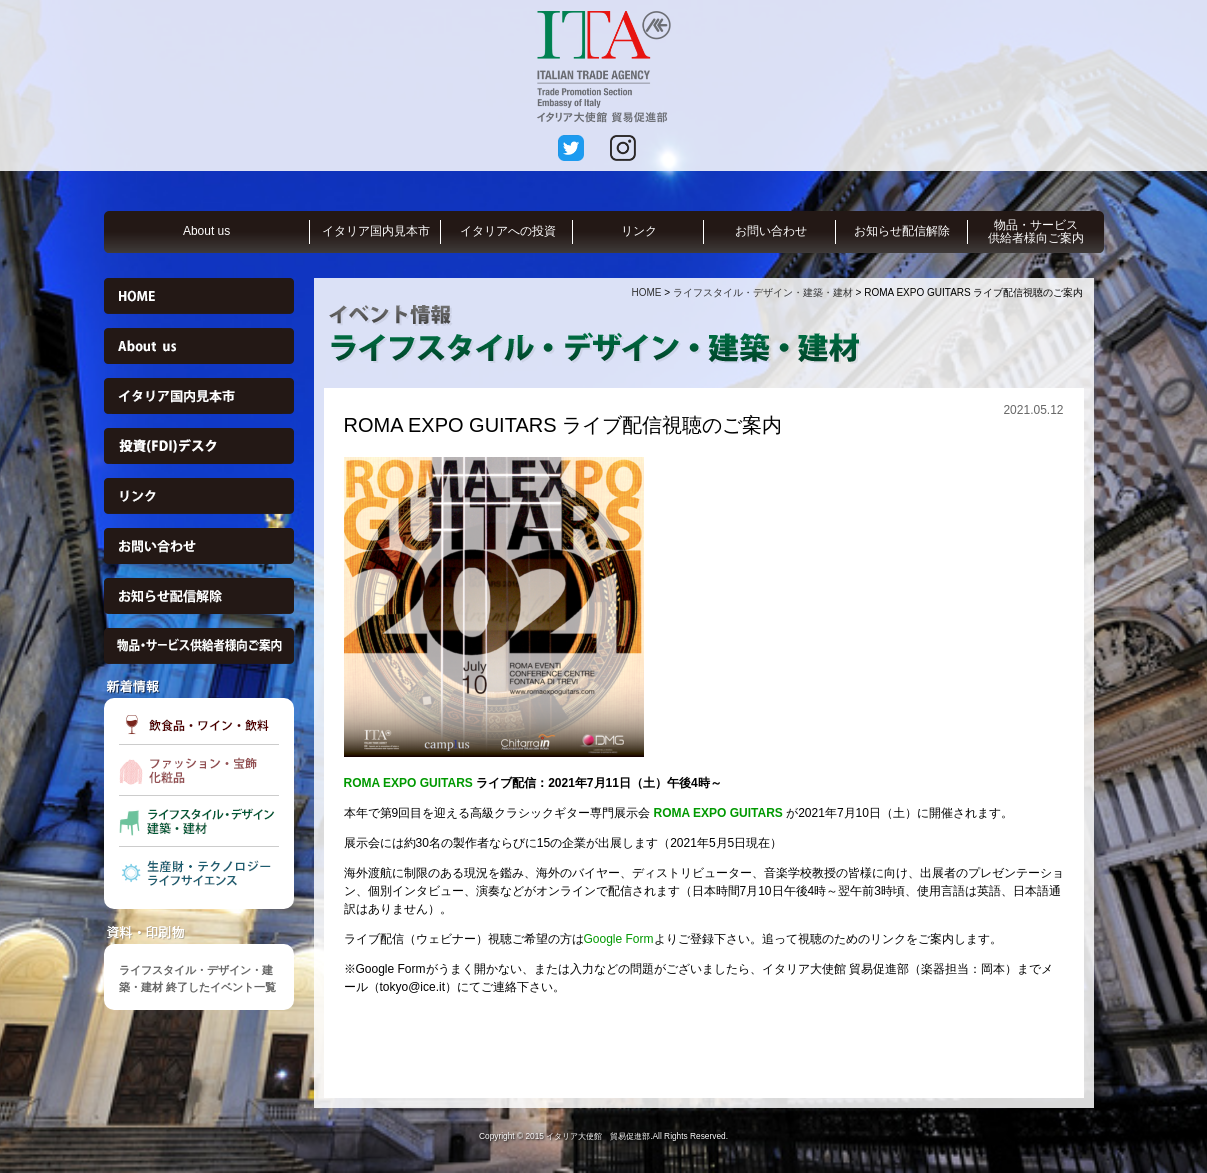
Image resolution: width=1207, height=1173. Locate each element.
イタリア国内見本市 (376, 231)
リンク (639, 231)
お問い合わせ (771, 231)
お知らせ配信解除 (902, 231)
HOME (646, 292)
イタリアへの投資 (508, 231)
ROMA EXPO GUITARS (408, 783)
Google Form (619, 939)
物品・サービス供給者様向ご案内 (1036, 231)
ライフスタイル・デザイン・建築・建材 (763, 292)
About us (206, 231)
